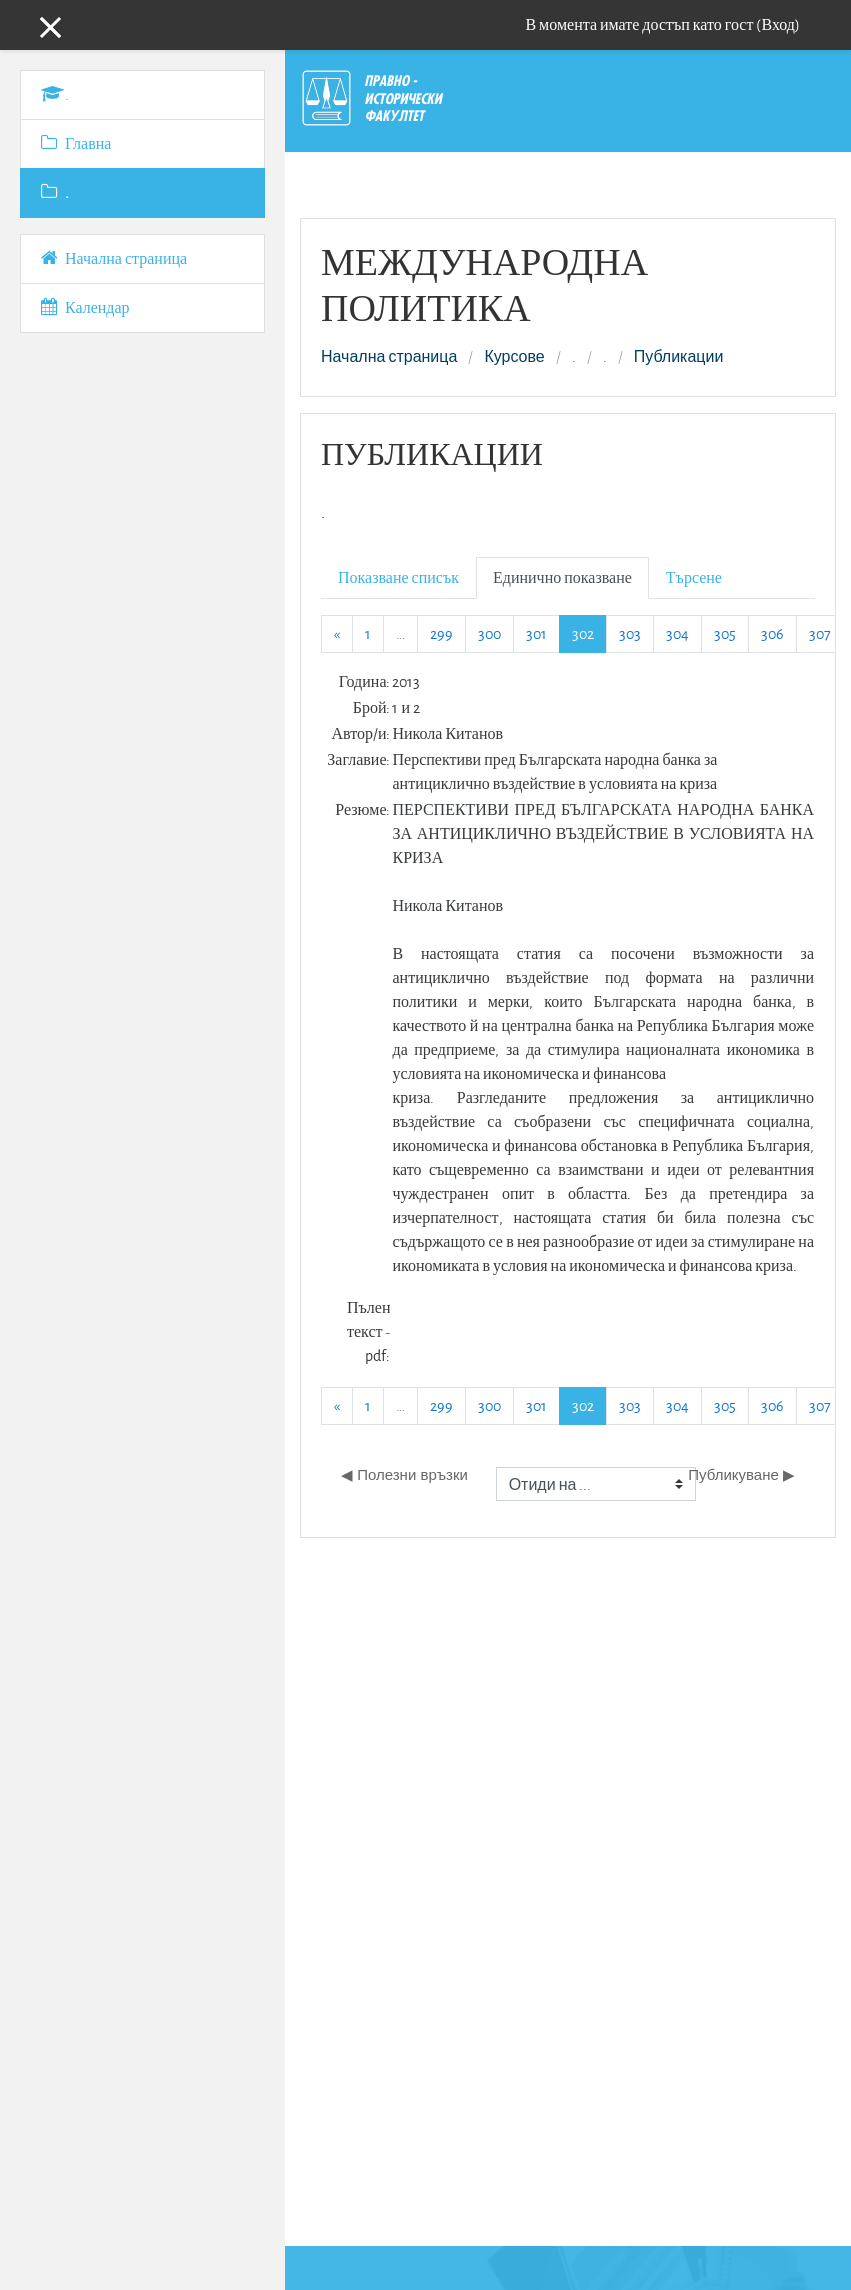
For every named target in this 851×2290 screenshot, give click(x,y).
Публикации (679, 357)
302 (589, 633)
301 (536, 633)
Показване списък (398, 577)
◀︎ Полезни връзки (404, 1474)
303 (630, 633)
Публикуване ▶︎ (741, 1474)
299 (441, 633)
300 (489, 633)
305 (725, 633)
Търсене (694, 577)
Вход (778, 24)
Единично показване (562, 577)
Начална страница (389, 357)
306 (772, 633)
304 (677, 633)
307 (820, 633)
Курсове (514, 357)
